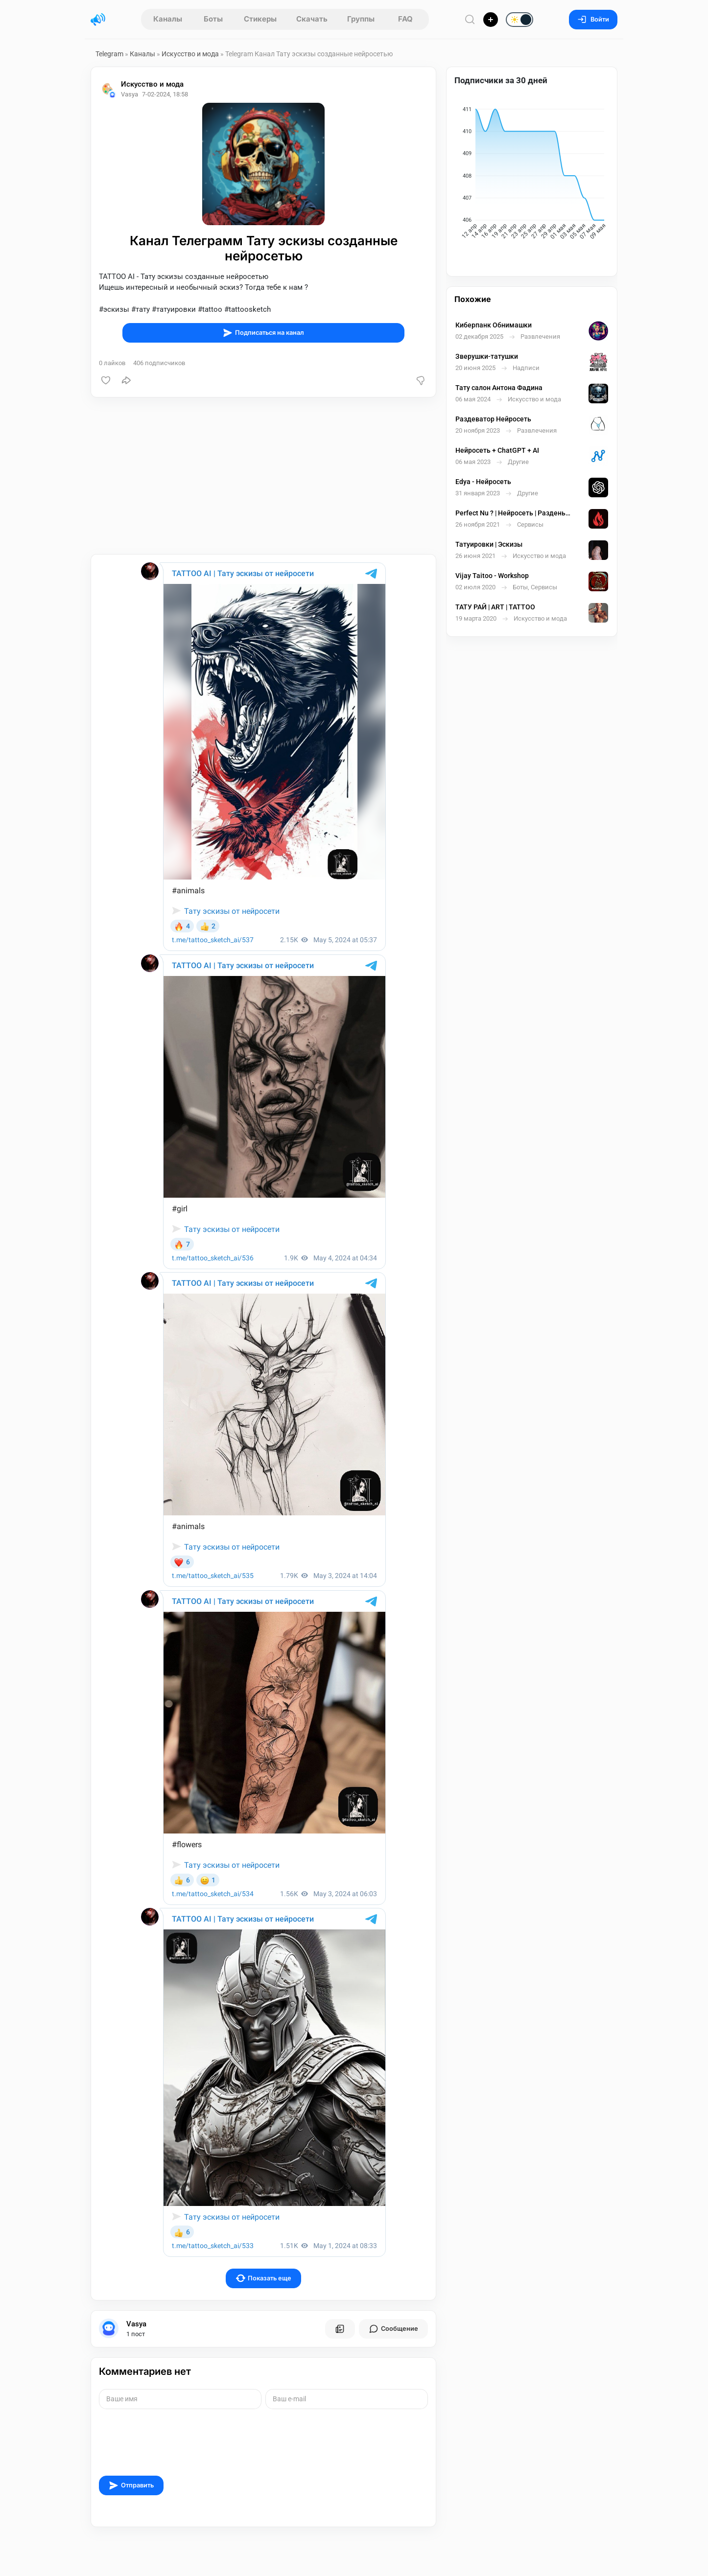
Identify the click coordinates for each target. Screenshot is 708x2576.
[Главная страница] (98, 19)
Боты (213, 18)
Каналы (167, 18)
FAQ (405, 18)
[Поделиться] (126, 380)
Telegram (109, 54)
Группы (361, 18)
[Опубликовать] (490, 19)
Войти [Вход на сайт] (593, 19)
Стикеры (260, 18)
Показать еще (263, 2278)
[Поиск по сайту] (470, 19)
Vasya (136, 2324)
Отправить (131, 2485)
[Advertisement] (263, 475)
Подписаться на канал (263, 333)
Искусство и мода (190, 54)
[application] (531, 175)
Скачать (312, 18)
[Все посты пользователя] (339, 2329)
